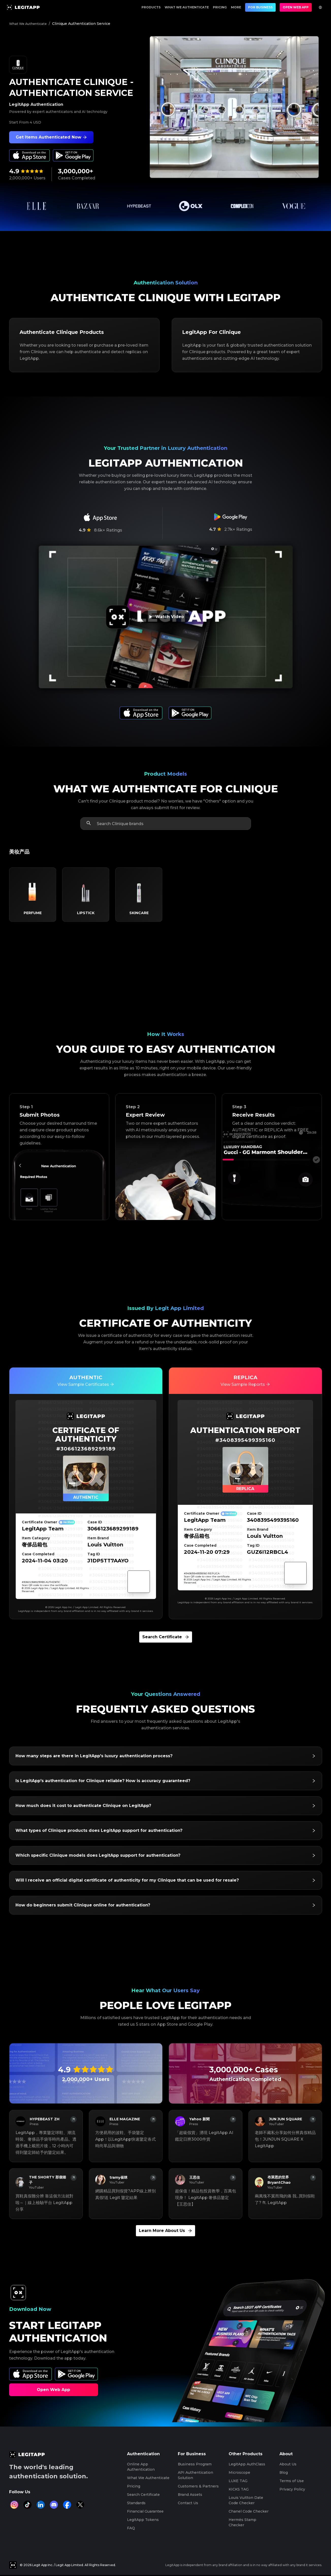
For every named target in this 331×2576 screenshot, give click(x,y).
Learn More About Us (165, 2231)
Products (151, 7)
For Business (260, 7)
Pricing (220, 7)
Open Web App (296, 7)
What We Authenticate (187, 7)
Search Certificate (165, 1637)
